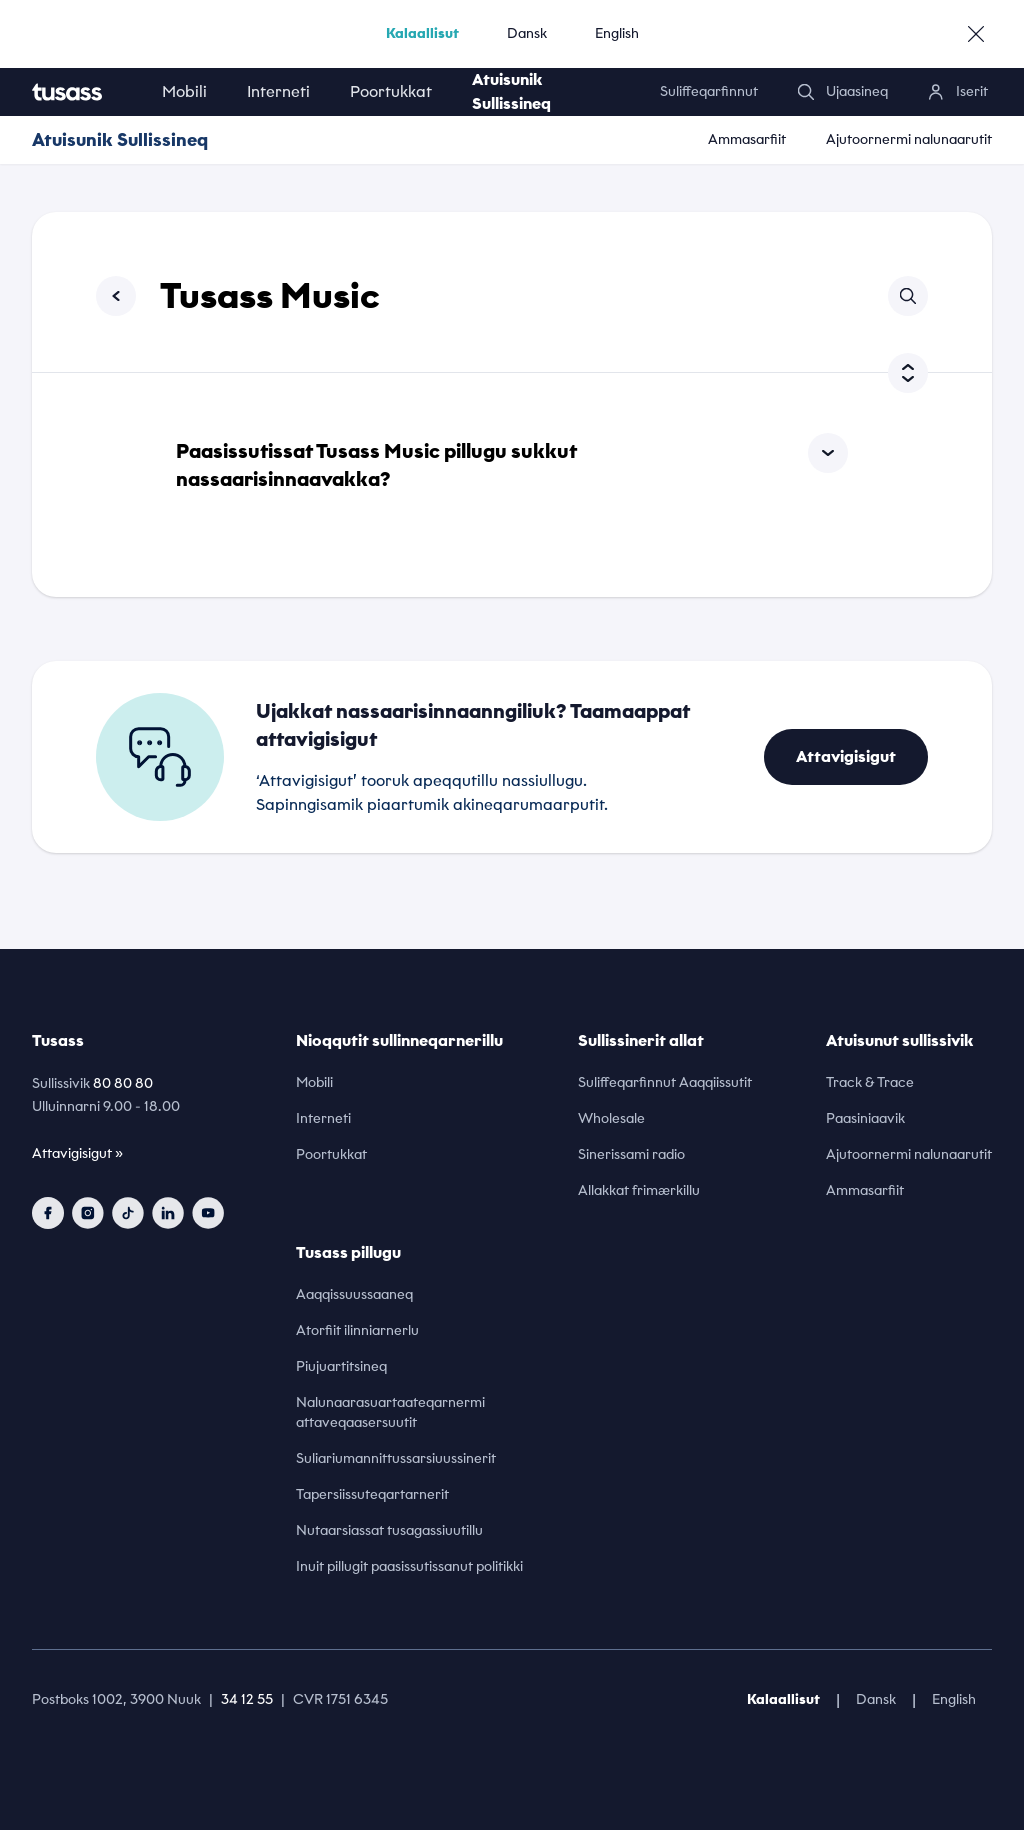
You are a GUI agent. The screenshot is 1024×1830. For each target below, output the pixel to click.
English (617, 33)
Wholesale (611, 1118)
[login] (958, 92)
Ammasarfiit (747, 139)
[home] (87, 92)
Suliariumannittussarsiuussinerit (396, 1458)
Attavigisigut (846, 756)
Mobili (184, 91)
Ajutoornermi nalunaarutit (909, 139)
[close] (976, 34)
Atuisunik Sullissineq (511, 91)
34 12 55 (247, 1699)
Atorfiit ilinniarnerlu (357, 1330)
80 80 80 (123, 1083)
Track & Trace (870, 1082)
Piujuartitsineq (341, 1366)
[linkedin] (168, 1213)
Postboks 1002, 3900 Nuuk (116, 1699)
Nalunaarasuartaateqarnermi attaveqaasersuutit (390, 1412)
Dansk (527, 33)
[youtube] (208, 1213)
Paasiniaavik (865, 1118)
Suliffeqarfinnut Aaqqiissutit (665, 1082)
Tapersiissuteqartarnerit (372, 1494)
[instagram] (88, 1213)
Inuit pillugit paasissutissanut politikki (409, 1566)
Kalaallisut (422, 33)
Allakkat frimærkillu (639, 1190)
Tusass (58, 1040)
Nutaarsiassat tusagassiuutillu (389, 1530)
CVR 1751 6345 (340, 1699)
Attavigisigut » (77, 1153)
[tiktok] (128, 1213)
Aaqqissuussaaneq (354, 1294)
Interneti (278, 91)
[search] (843, 92)
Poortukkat (391, 91)
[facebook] (48, 1213)
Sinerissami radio (631, 1154)
